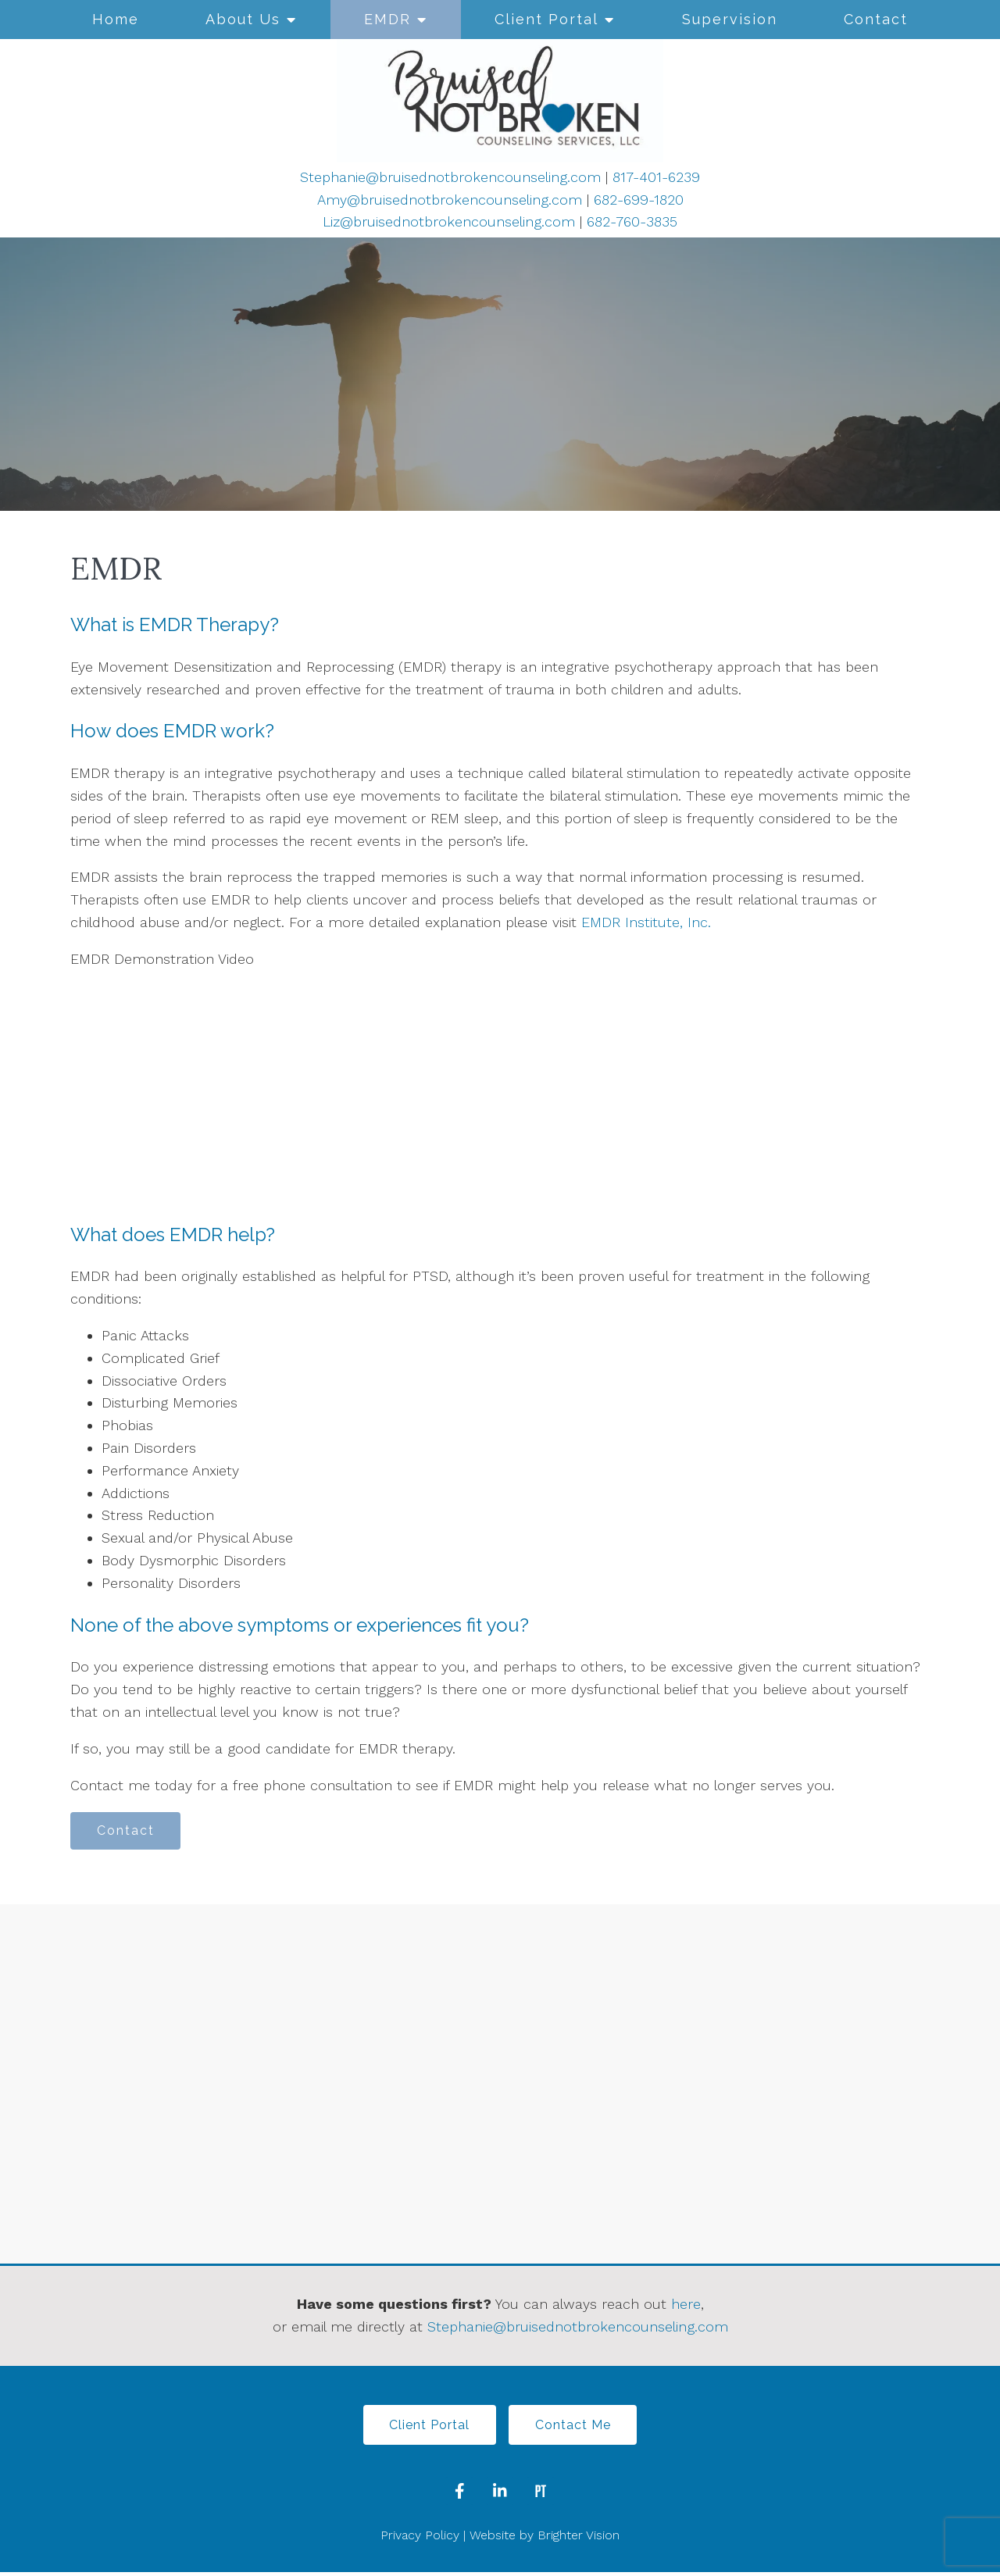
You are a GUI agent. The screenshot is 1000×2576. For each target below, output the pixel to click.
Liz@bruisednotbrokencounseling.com (449, 221)
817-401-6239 (656, 177)
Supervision (729, 19)
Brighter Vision (579, 2538)
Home (115, 19)
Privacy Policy (419, 2538)
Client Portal (546, 19)
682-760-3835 (632, 221)
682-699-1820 (639, 199)
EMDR (387, 19)
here (686, 2305)
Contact (876, 19)
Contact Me (575, 2427)
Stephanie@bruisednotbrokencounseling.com (450, 177)
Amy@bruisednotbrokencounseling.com (449, 199)
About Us (242, 19)
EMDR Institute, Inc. (646, 922)
